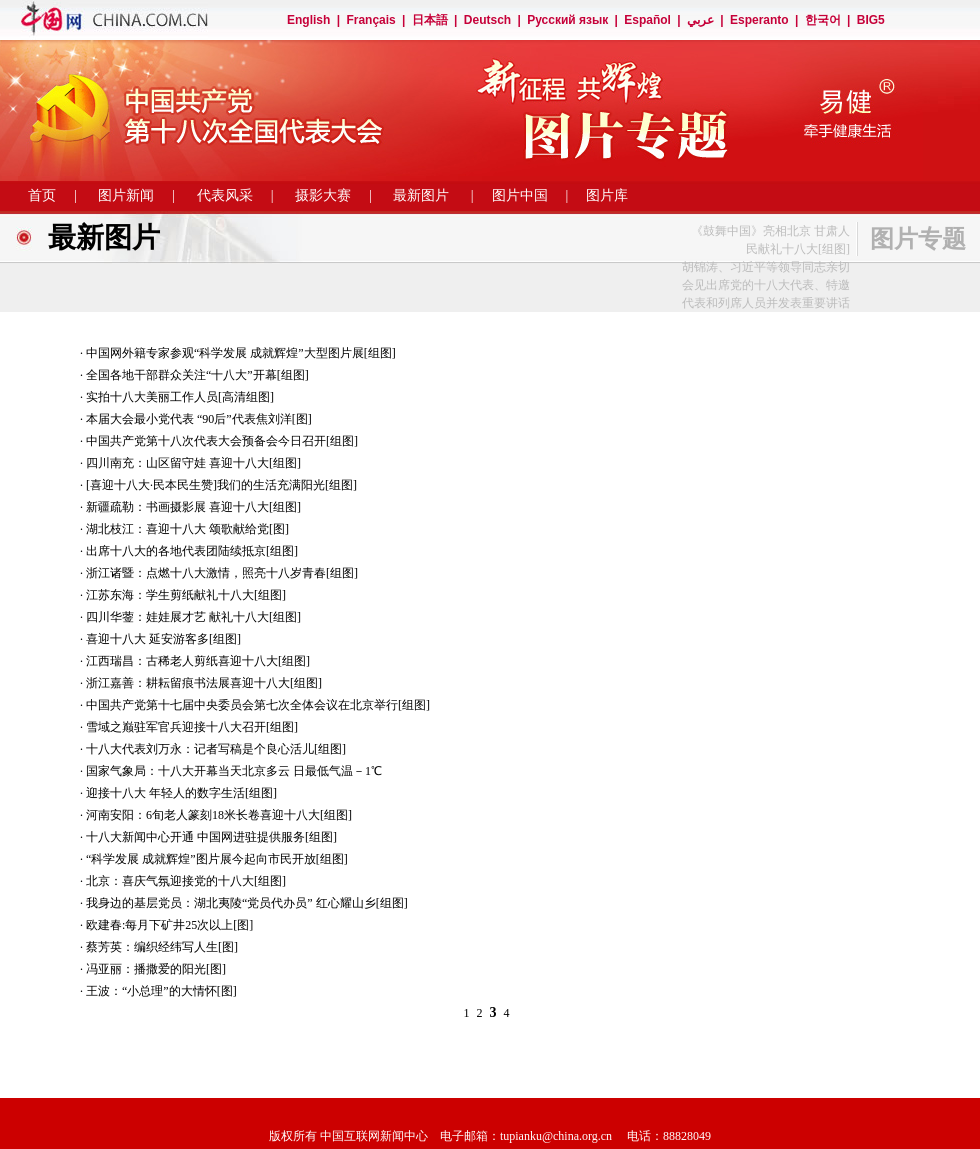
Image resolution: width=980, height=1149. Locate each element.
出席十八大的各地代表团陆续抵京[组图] (192, 551)
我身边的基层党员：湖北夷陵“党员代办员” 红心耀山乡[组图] (247, 903)
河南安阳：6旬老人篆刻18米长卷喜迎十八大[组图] (219, 815)
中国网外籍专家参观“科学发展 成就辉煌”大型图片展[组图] (241, 353)
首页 (42, 195)
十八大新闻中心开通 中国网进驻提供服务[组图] (211, 837)
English (308, 20)
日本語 (430, 20)
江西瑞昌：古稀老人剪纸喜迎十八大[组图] (198, 661)
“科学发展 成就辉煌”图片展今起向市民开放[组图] (217, 859)
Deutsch (487, 20)
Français (370, 20)
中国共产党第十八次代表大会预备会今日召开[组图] (222, 441)
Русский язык (567, 20)
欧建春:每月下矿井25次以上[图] (169, 925)
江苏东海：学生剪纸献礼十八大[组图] (186, 595)
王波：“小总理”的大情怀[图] (161, 991)
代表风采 (225, 195)
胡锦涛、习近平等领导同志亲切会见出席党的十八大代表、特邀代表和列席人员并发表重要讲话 (766, 285)
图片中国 (520, 195)
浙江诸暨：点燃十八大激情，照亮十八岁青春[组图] (222, 573)
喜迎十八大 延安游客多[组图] (163, 639)
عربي (700, 20)
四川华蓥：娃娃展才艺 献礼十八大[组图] (193, 617)
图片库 (607, 195)
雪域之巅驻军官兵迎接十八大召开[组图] (192, 727)
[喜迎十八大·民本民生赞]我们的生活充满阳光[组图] (221, 485)
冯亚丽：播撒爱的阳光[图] (156, 969)
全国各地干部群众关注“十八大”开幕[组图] (197, 375)
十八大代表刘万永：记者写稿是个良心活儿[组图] (216, 749)
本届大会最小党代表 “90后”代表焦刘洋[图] (199, 419)
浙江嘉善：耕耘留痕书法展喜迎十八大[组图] (204, 683)
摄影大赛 (323, 195)
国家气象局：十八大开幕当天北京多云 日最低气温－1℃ (234, 771)
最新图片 (421, 195)
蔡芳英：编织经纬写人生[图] (162, 947)
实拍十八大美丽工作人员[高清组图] (180, 397)
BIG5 (871, 20)
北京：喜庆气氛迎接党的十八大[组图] (186, 881)
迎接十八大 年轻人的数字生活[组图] (181, 793)
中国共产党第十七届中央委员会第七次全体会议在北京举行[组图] (258, 705)
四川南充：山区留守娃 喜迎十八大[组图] (193, 463)
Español (647, 20)
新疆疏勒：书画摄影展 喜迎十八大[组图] (193, 507)
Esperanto (759, 20)
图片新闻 (126, 195)
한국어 (823, 20)
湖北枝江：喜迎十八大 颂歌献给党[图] (187, 529)
